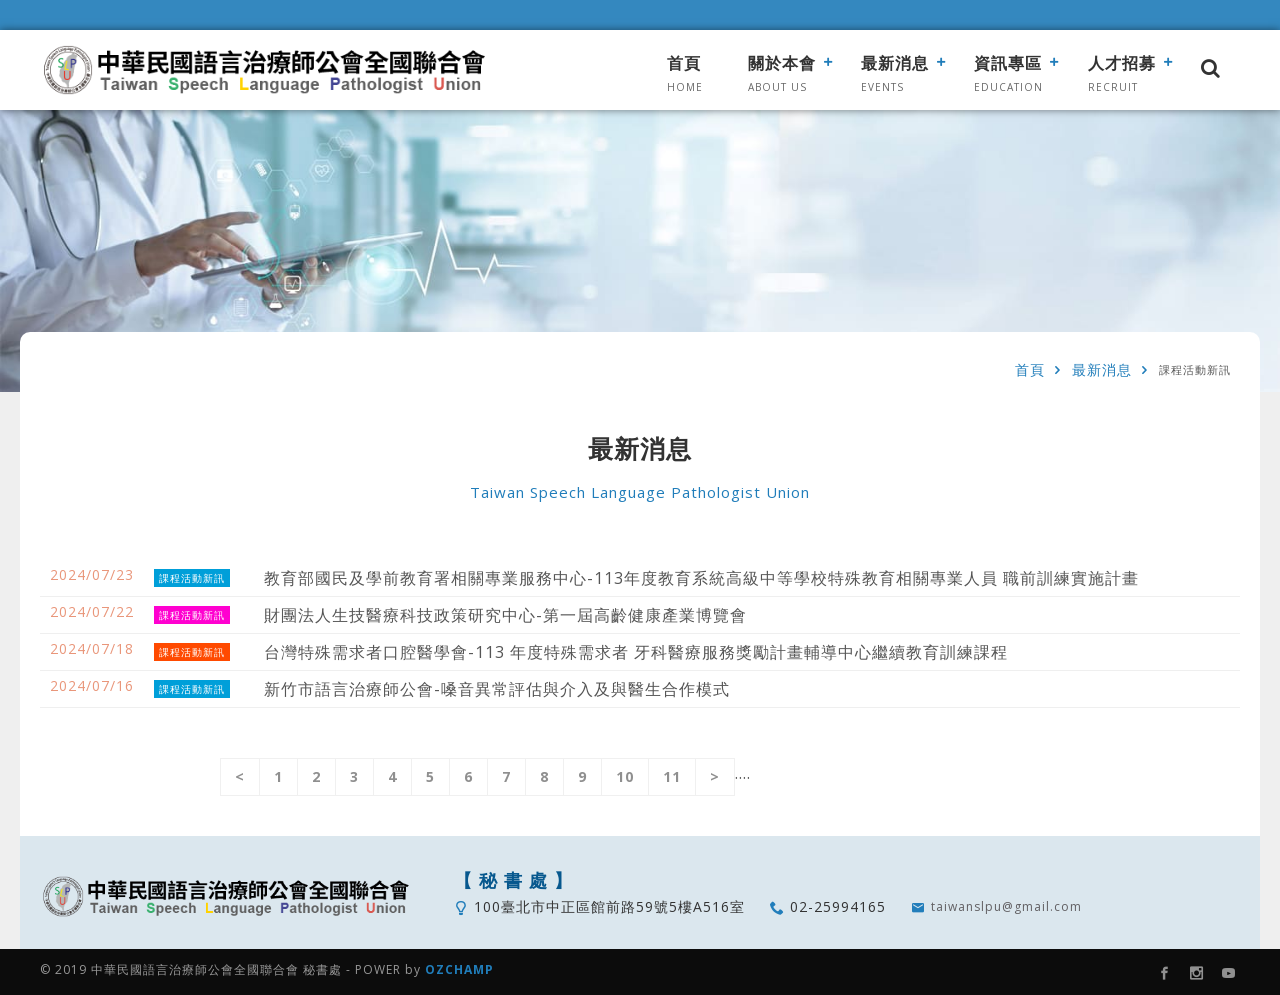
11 (672, 776)
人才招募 (1122, 63)
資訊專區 (1008, 63)
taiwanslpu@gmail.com (1006, 906)
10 (625, 776)
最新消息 (895, 63)
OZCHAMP (459, 969)
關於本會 (782, 63)
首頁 (684, 63)
